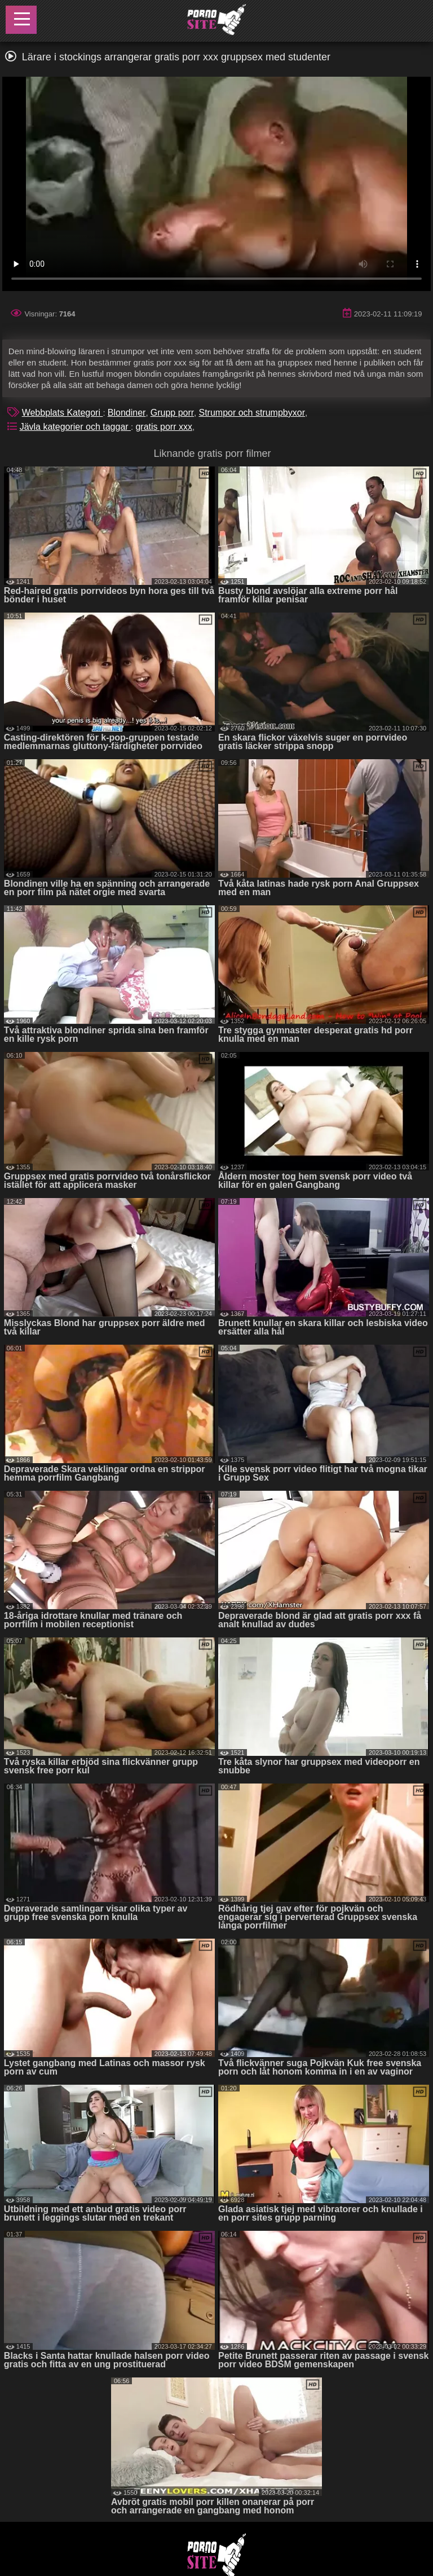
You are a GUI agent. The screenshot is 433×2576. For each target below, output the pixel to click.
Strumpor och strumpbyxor (251, 412)
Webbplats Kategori (62, 412)
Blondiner (127, 412)
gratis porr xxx (163, 426)
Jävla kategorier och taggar (75, 426)
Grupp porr (172, 412)
